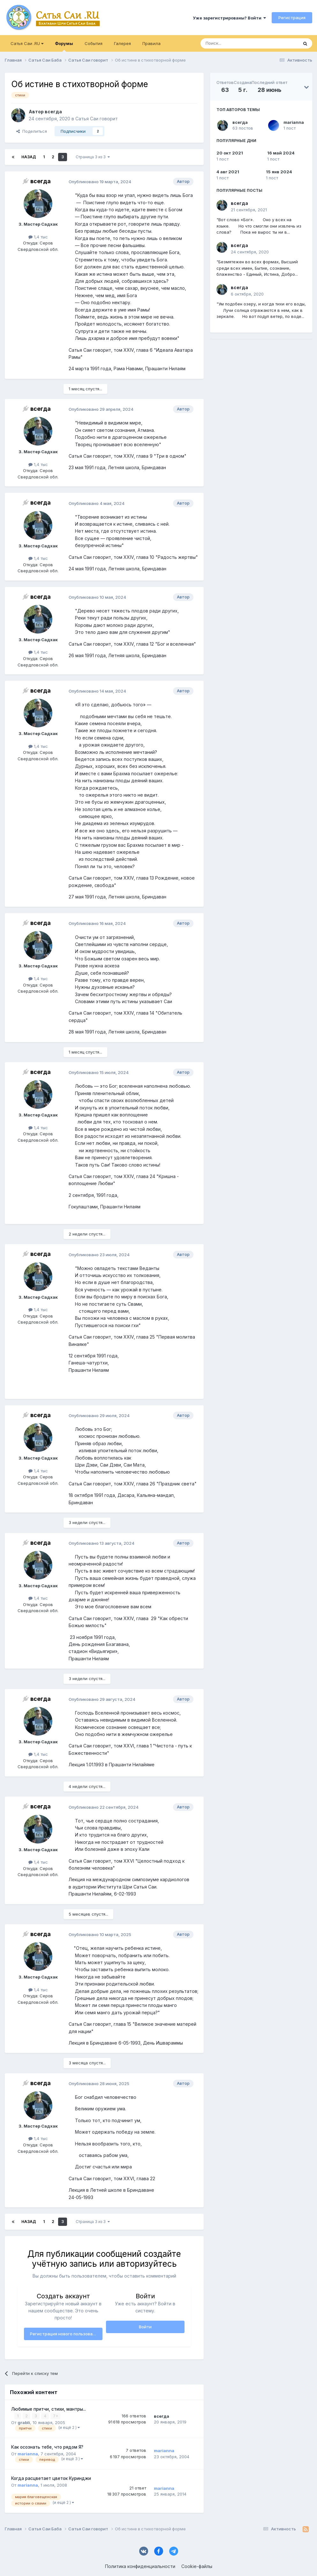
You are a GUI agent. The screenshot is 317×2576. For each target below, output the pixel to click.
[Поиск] (234, 43)
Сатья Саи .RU (27, 43)
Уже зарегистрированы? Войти (229, 17)
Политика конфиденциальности (140, 2566)
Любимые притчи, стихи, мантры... (48, 2409)
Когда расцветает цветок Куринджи (51, 2478)
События (93, 43)
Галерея (122, 43)
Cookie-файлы (196, 2566)
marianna (293, 122)
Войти (145, 2326)
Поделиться (31, 131)
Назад (28, 156)
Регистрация (292, 17)
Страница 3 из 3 (93, 156)
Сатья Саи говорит (96, 118)
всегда (240, 122)
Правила (151, 43)
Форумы (64, 46)
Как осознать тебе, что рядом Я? (47, 2447)
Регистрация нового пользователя (66, 2333)
